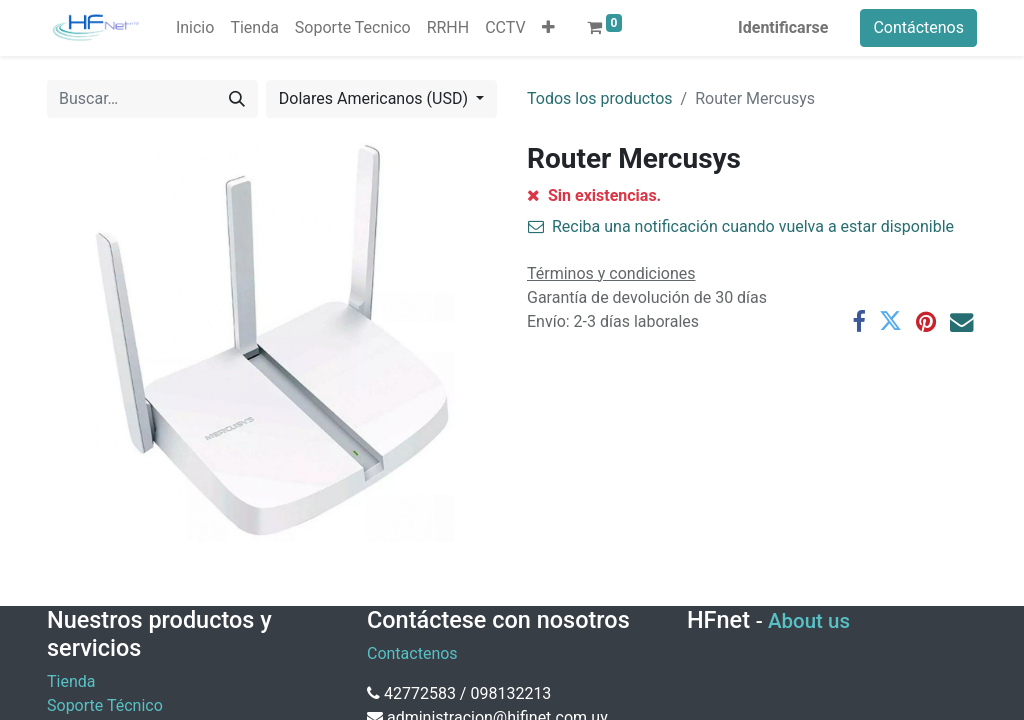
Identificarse (783, 27)
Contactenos (412, 653)
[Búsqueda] (237, 99)
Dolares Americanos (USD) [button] (375, 98)
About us (809, 621)
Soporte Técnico (105, 705)
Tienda (71, 681)
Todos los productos (600, 98)
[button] (548, 28)
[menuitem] (195, 28)
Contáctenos (918, 27)
